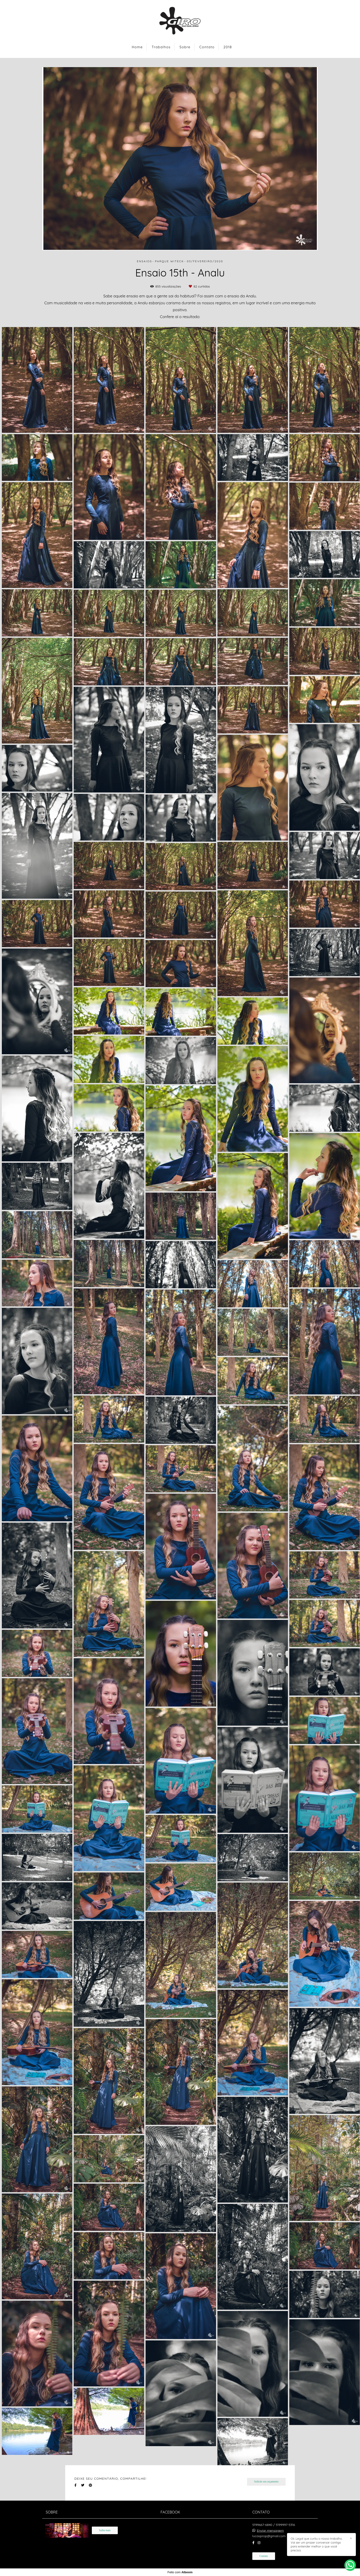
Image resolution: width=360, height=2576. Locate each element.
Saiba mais (105, 2530)
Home (137, 47)
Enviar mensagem (270, 2530)
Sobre (185, 47)
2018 (227, 47)
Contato (206, 47)
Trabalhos (161, 47)
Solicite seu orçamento (266, 2481)
